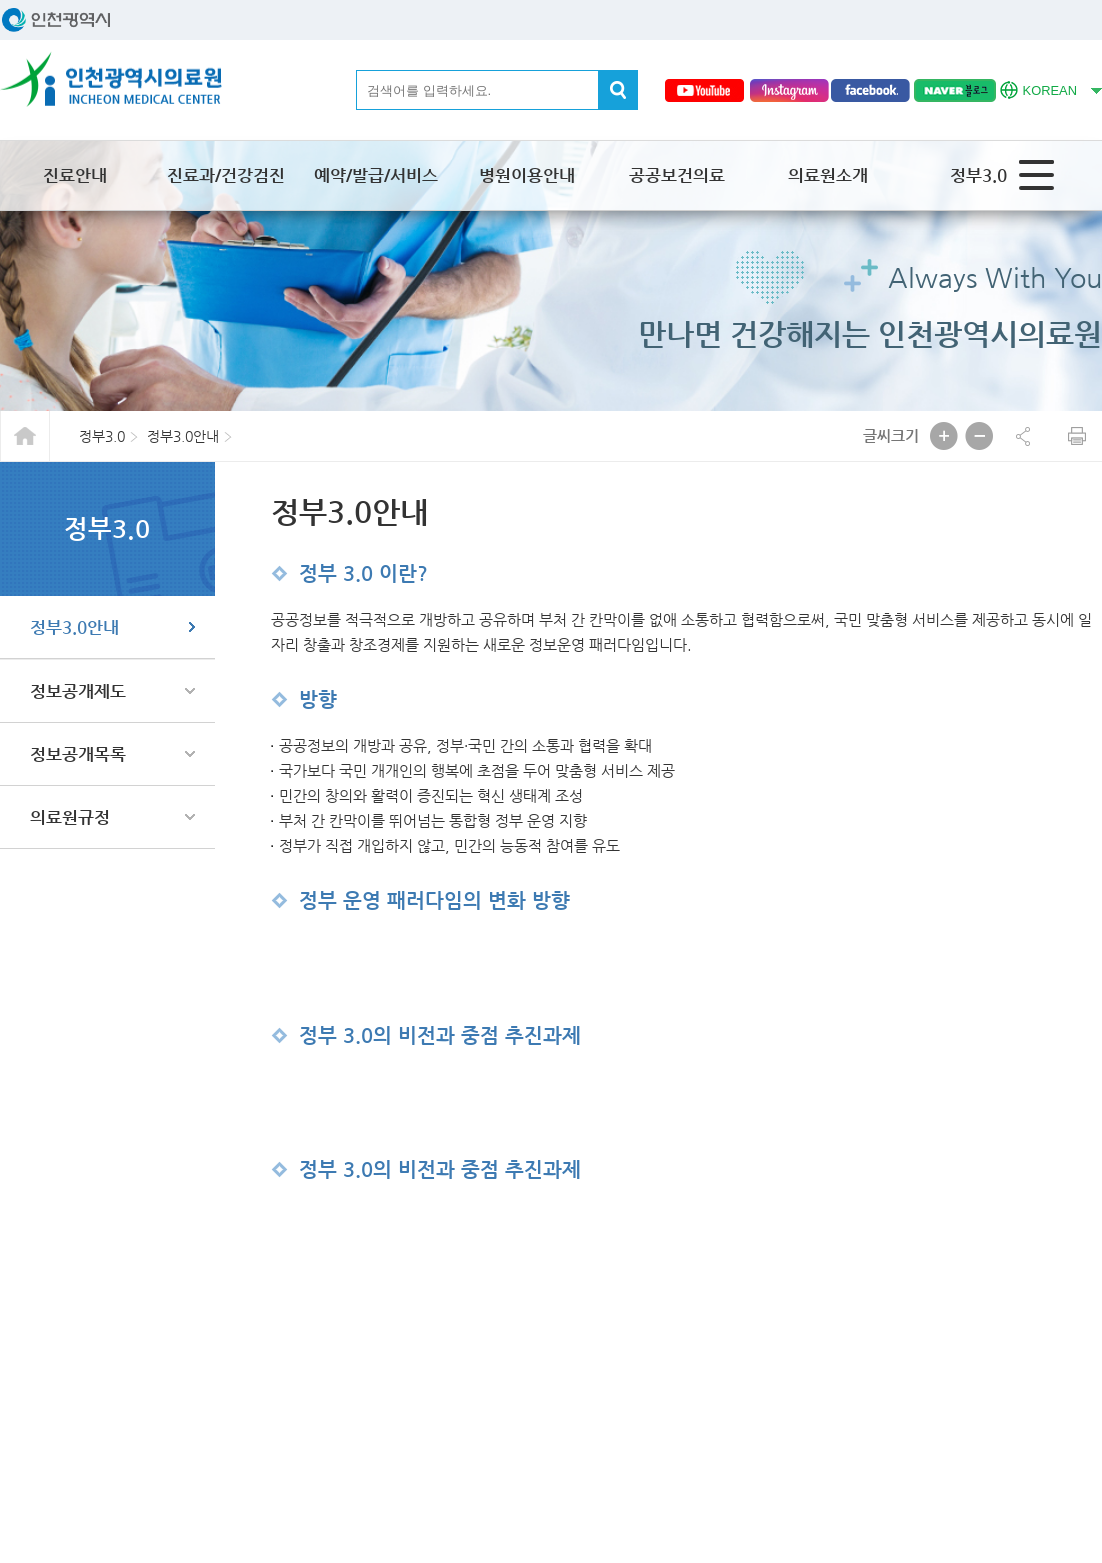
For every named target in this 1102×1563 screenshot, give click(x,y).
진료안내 (75, 175)
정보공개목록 (78, 754)
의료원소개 (828, 175)
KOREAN (1038, 88)
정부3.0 (978, 175)
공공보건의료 (677, 175)
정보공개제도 (78, 691)
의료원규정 (70, 817)
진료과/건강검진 (226, 175)
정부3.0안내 (74, 627)
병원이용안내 (527, 175)
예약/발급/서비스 (376, 175)
